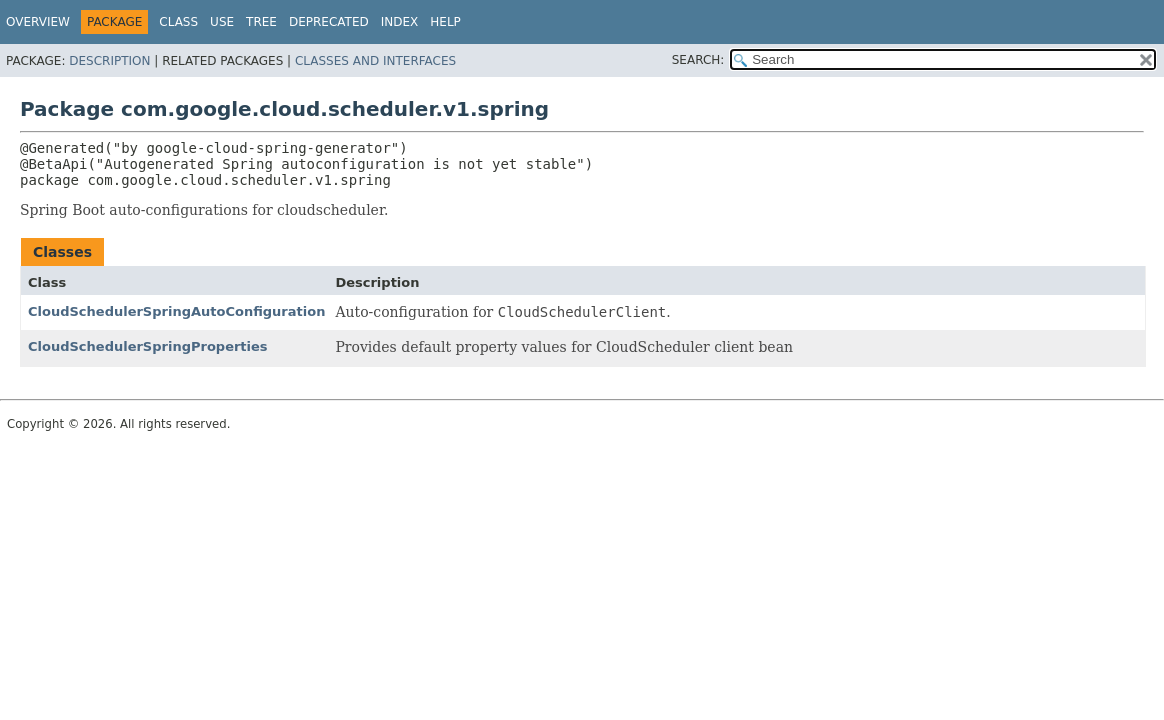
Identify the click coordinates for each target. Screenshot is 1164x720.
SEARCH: (698, 60)
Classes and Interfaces (375, 61)
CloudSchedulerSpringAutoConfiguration (176, 311)
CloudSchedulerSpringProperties (148, 346)
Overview (38, 22)
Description (109, 61)
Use (222, 22)
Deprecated (329, 22)
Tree (261, 22)
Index (400, 22)
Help (445, 22)
